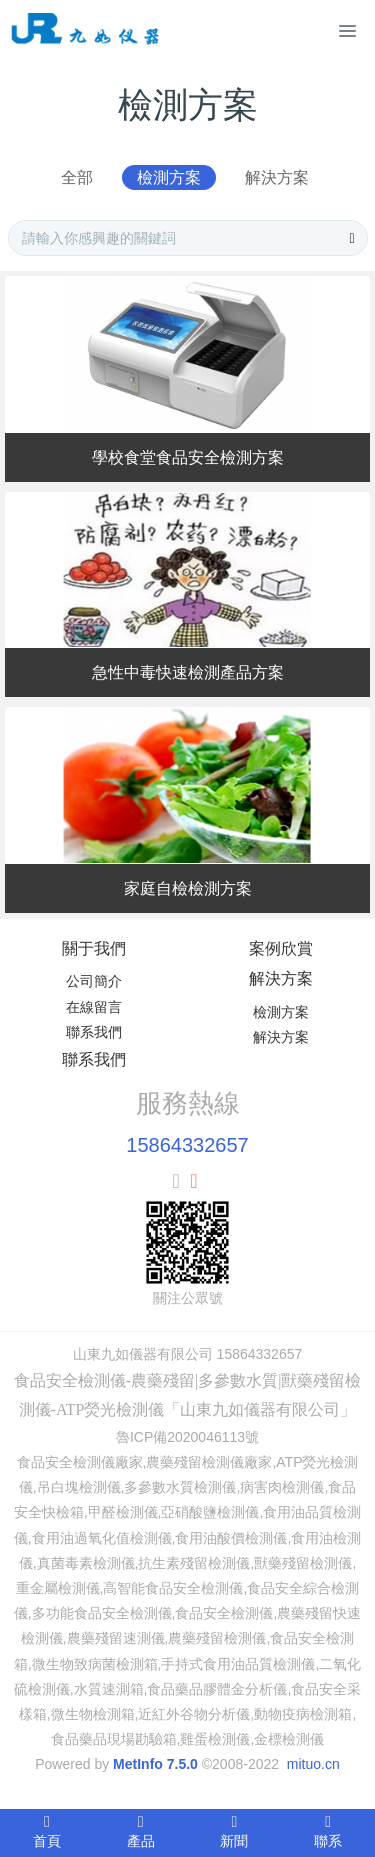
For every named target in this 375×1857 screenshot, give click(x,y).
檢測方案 (169, 177)
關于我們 (94, 948)
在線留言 (94, 1007)
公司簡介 (94, 981)
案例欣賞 (281, 948)
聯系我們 (94, 1032)
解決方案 (277, 177)
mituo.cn (313, 1764)
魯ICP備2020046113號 (187, 1437)
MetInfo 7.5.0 (155, 1764)
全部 (77, 177)
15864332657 (187, 1145)
